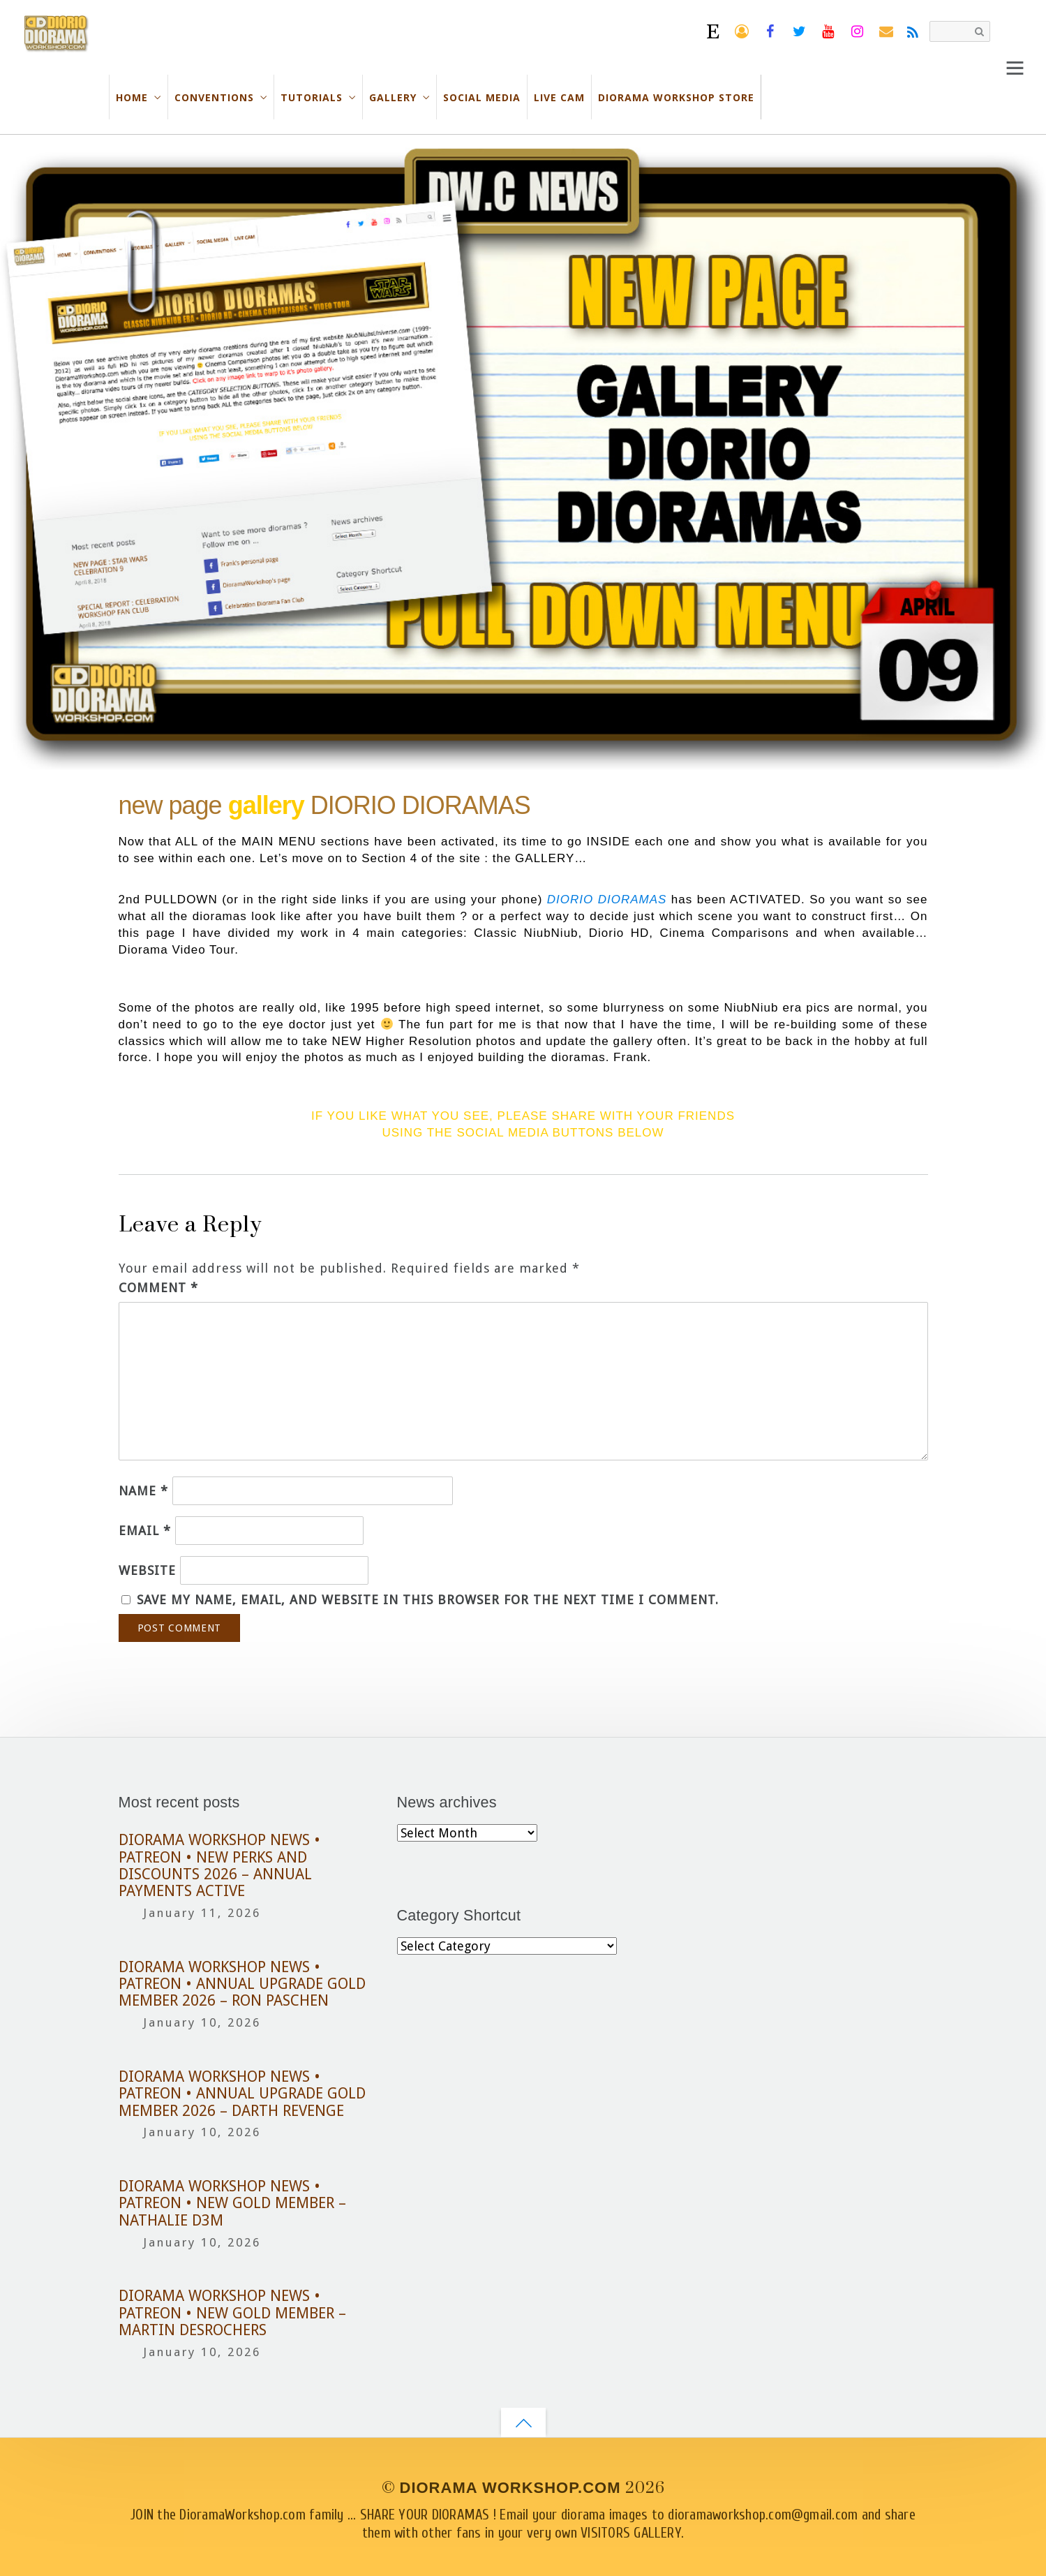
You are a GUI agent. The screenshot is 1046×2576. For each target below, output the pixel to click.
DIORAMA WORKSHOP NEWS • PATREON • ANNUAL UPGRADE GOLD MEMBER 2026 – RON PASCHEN (242, 1984)
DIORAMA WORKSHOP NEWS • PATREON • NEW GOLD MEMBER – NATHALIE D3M (232, 2203)
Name (143, 1490)
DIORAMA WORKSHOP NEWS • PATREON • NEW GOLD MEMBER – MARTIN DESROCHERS (232, 2313)
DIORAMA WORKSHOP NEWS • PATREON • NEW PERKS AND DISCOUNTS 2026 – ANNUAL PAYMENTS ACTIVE (219, 1866)
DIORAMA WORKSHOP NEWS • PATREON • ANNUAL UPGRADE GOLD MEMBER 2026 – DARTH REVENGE (242, 2093)
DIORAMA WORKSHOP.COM (510, 2487)
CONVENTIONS (214, 97)
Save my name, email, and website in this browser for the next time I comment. (428, 1599)
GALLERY (393, 97)
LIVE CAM (559, 97)
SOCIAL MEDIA (482, 97)
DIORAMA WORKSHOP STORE (676, 97)
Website (147, 1570)
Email (145, 1530)
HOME (132, 97)
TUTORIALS (312, 97)
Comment (158, 1287)
